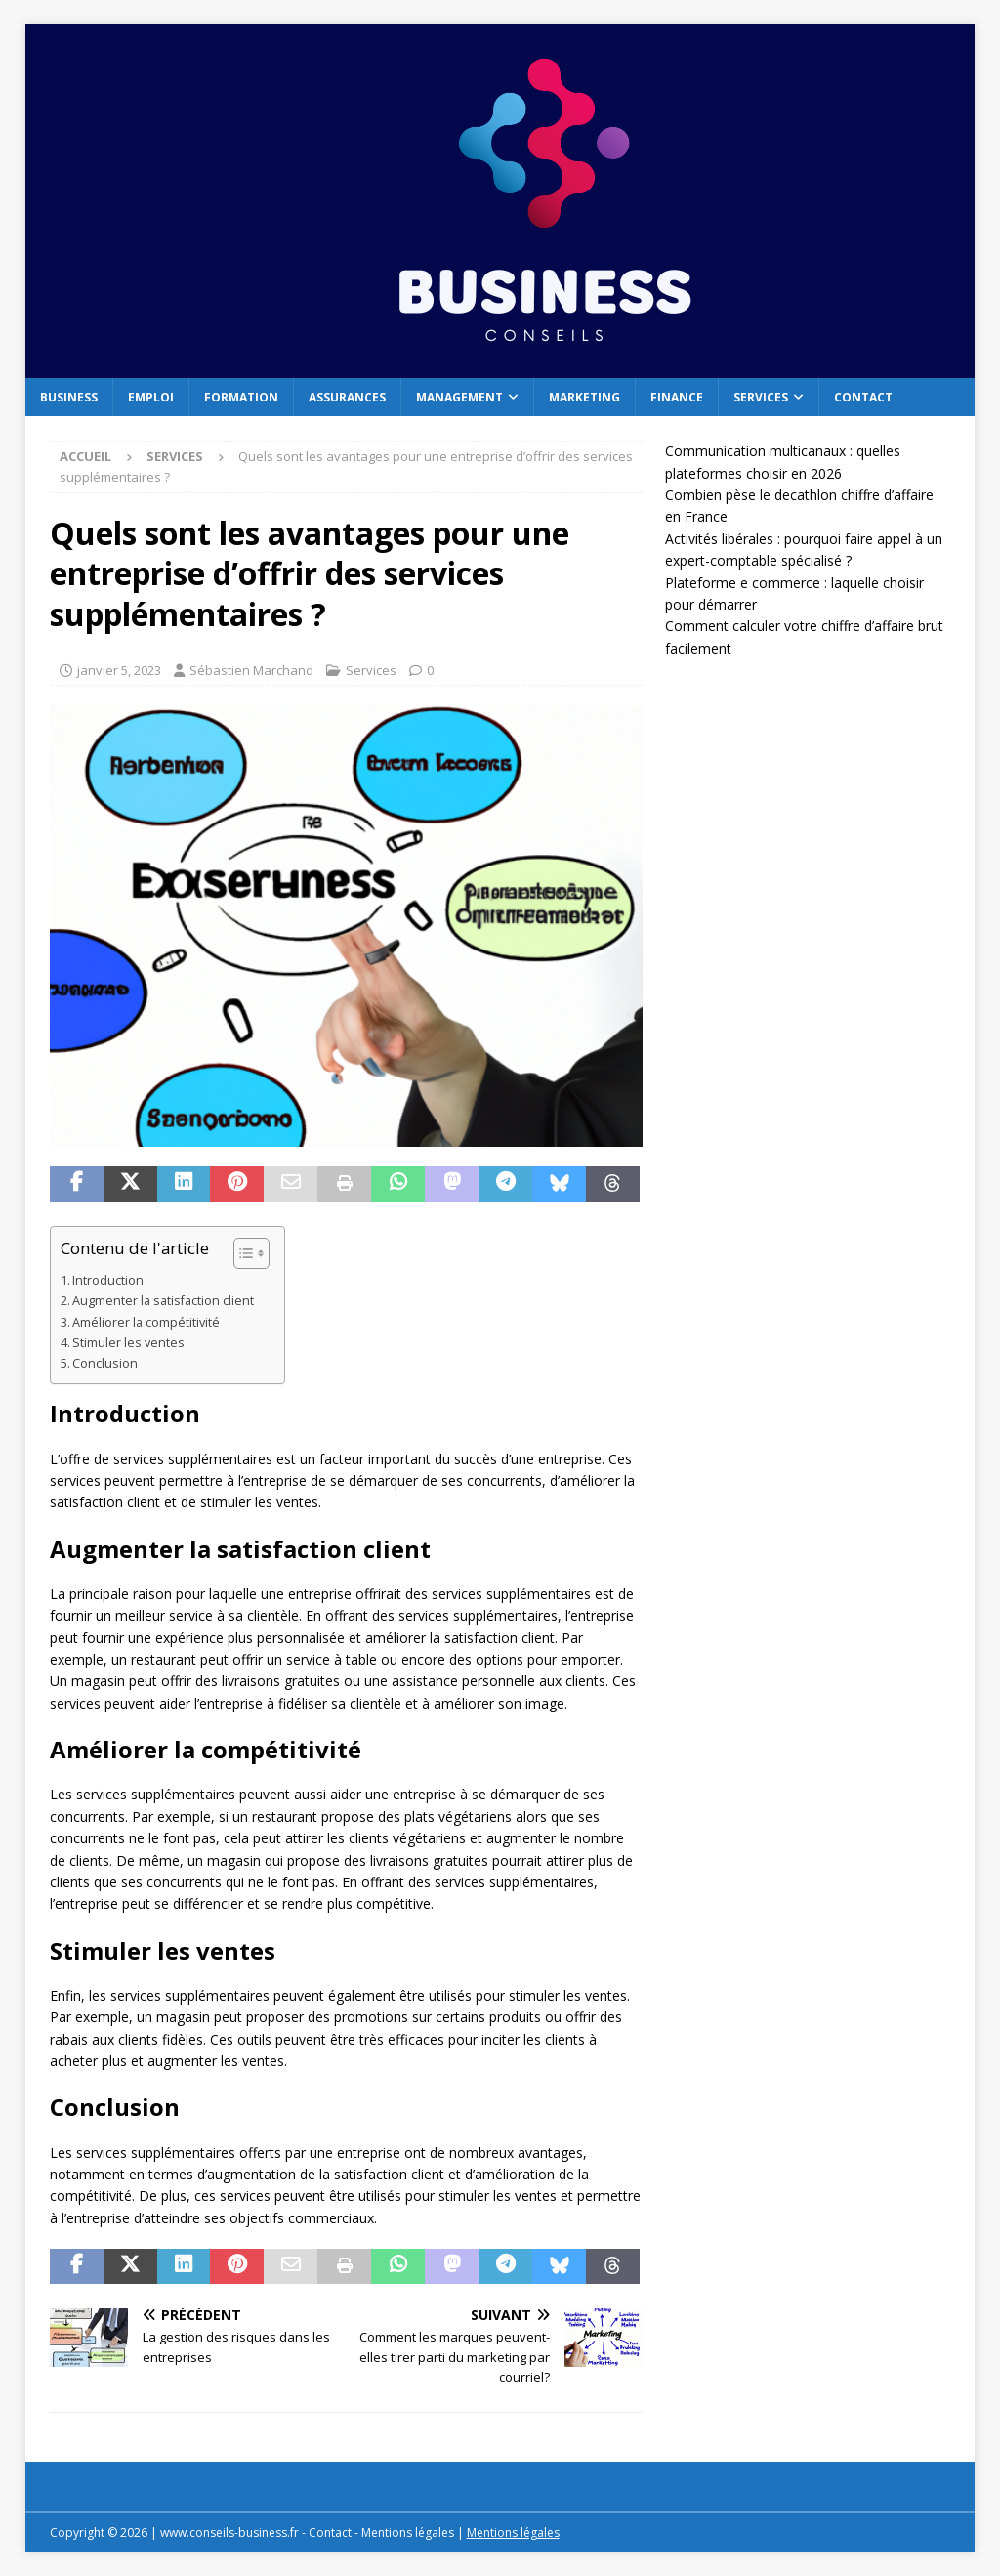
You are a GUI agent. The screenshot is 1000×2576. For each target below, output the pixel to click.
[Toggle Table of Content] (242, 1253)
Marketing (584, 397)
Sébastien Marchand (251, 670)
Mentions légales (513, 2532)
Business (69, 397)
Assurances (347, 397)
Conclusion (105, 1363)
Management (459, 397)
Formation (241, 397)
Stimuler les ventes (128, 1342)
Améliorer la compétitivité (146, 1322)
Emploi (151, 397)
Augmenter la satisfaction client (163, 1300)
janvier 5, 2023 (119, 670)
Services (760, 397)
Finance (676, 397)
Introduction (108, 1280)
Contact (863, 397)
